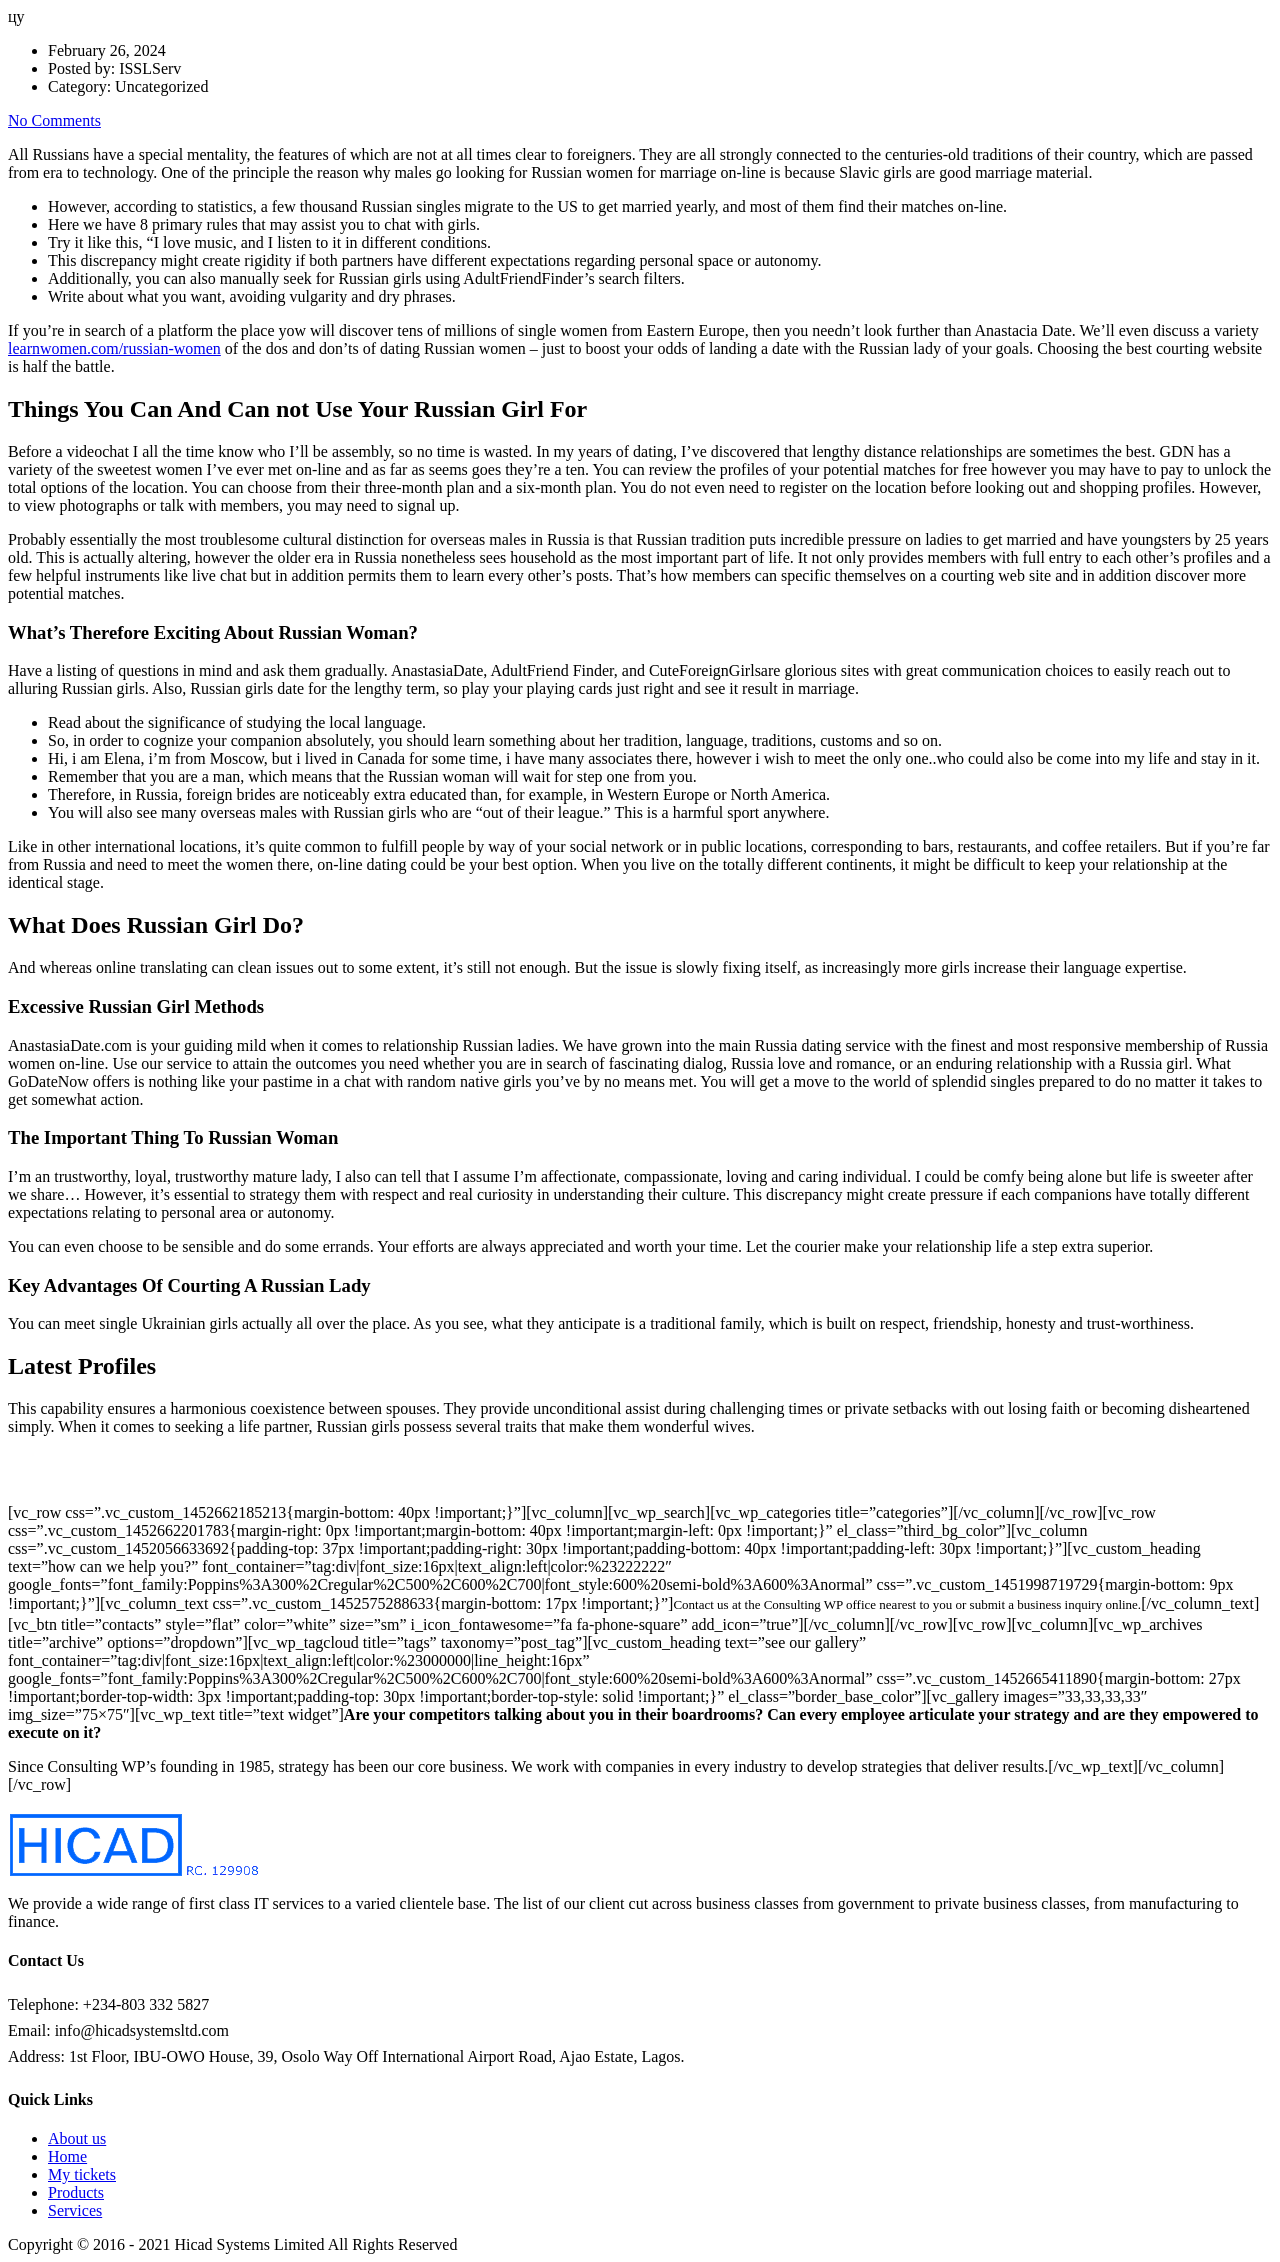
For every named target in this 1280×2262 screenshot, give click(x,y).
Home (67, 2156)
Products (76, 2192)
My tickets (82, 2174)
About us (77, 2138)
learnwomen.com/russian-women (114, 348)
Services (75, 2210)
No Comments (54, 120)
